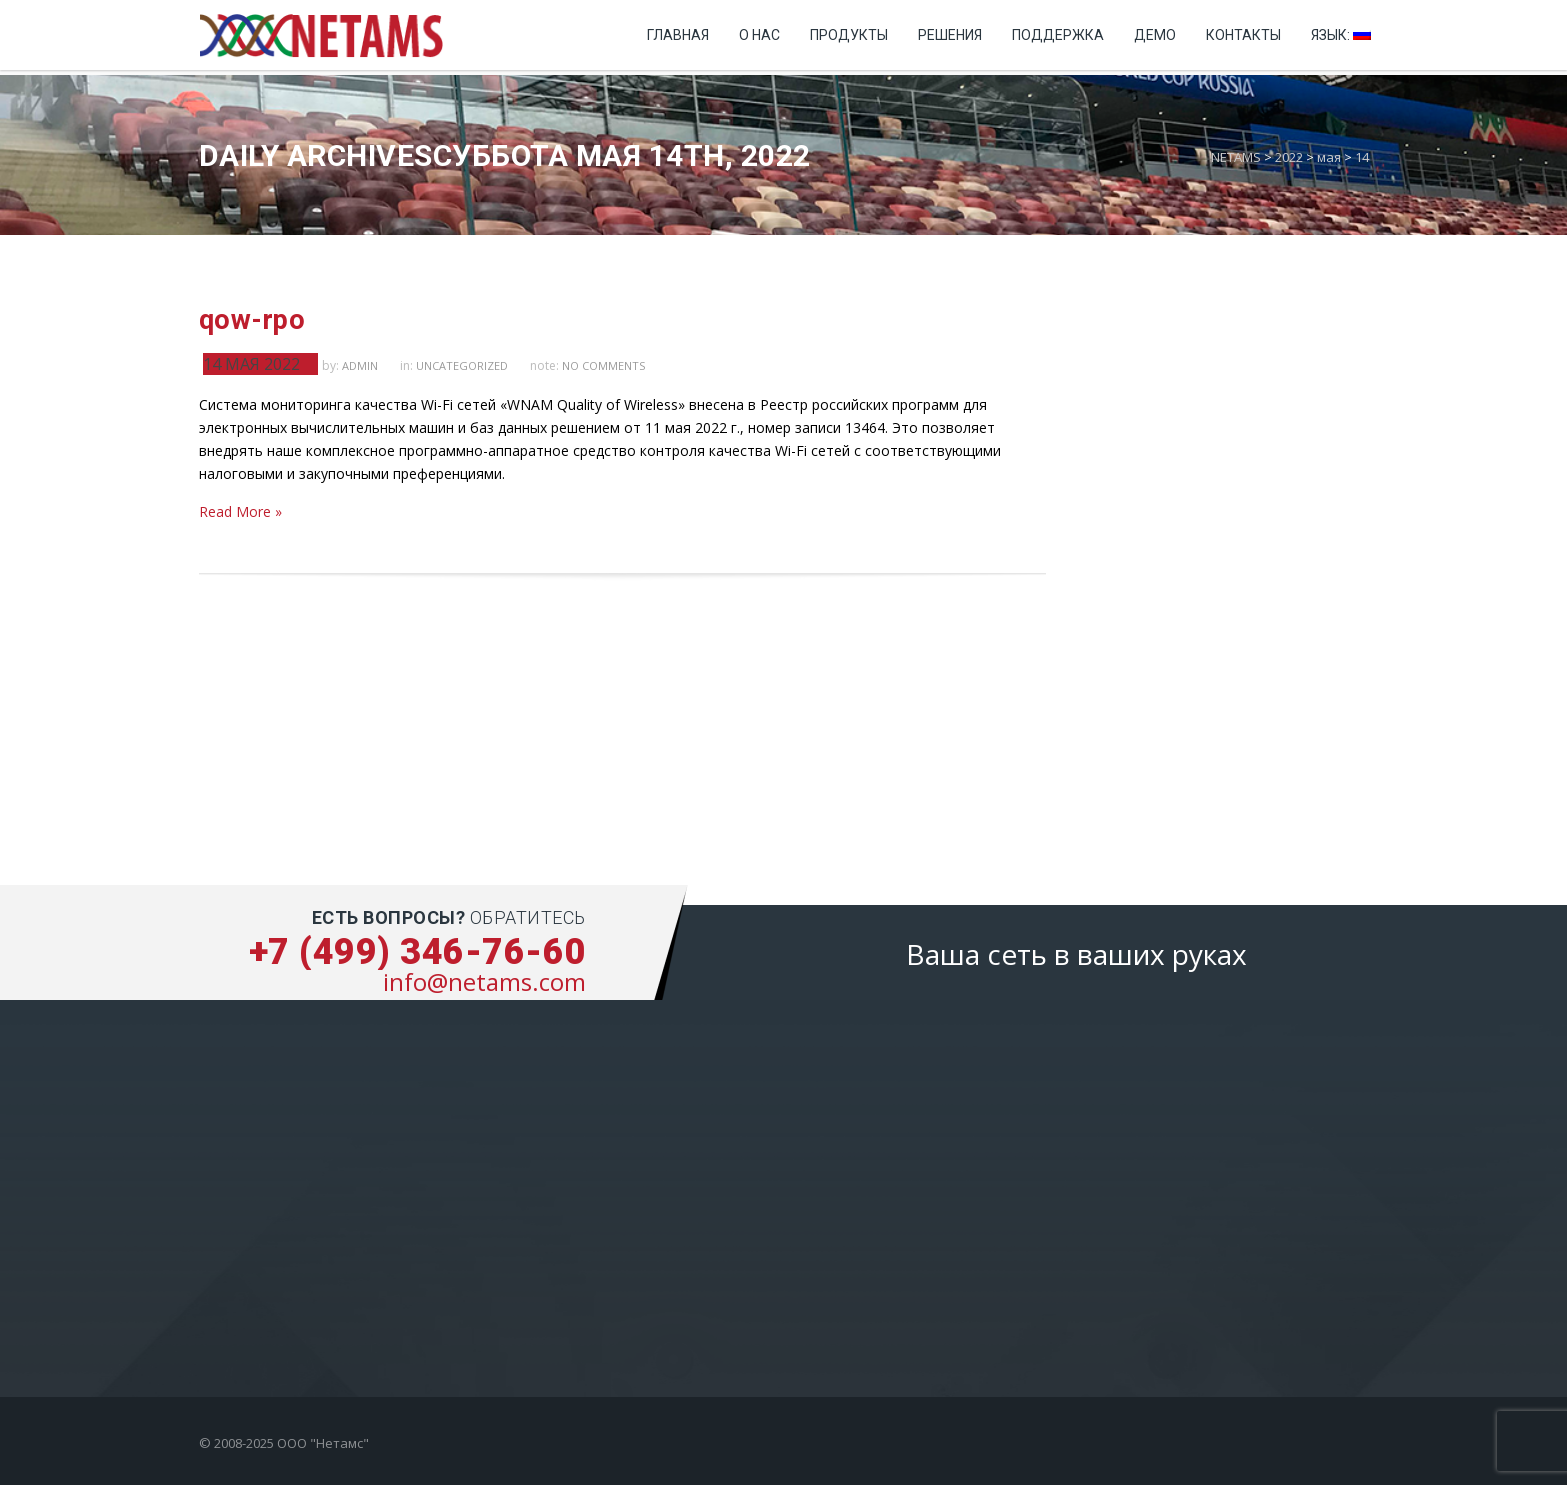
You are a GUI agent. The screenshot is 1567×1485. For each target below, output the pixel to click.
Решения (950, 35)
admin (360, 365)
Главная (678, 35)
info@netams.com (484, 981)
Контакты (1243, 35)
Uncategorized (462, 365)
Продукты (849, 35)
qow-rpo (252, 320)
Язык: (1341, 35)
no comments (603, 365)
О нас (759, 35)
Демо (1155, 35)
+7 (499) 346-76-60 (417, 952)
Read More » (240, 511)
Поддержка (1058, 35)
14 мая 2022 (251, 364)
